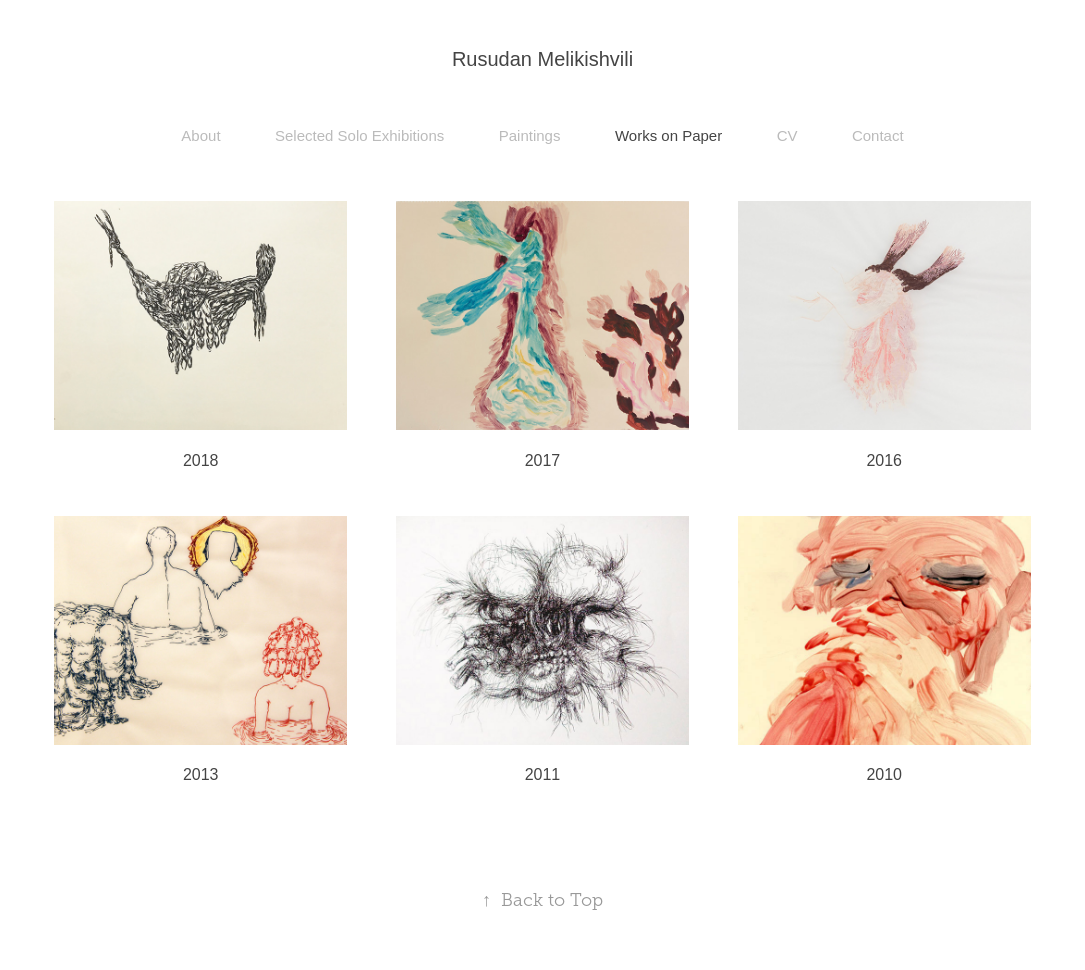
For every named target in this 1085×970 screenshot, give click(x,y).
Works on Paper (668, 135)
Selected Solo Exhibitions (359, 135)
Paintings (530, 135)
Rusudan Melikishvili (542, 59)
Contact (878, 135)
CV (787, 135)
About (200, 135)
